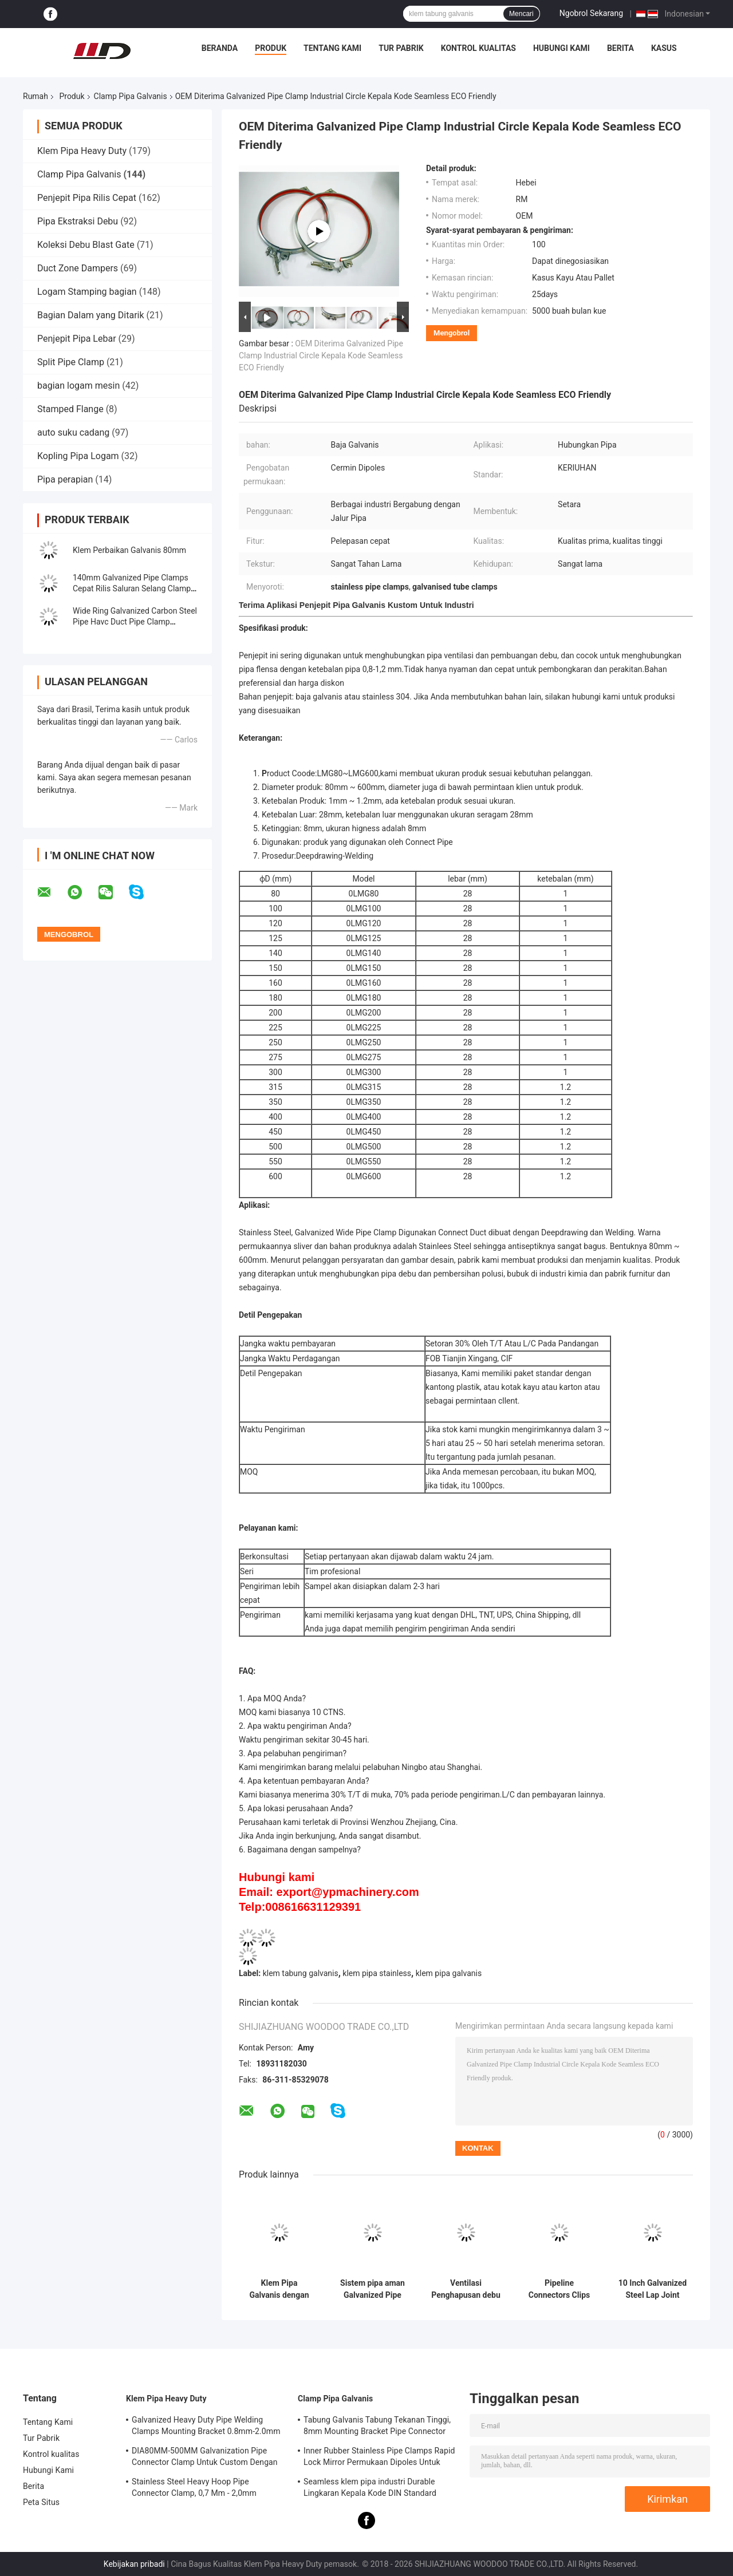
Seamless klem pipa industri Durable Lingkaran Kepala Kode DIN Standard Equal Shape (370, 2489)
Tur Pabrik (401, 48)
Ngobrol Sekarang (591, 13)
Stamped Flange (70, 409)
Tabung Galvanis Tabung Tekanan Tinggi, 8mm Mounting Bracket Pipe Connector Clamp (377, 2427)
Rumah (35, 96)
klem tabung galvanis (300, 1973)
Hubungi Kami (561, 48)
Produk (270, 48)
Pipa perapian (65, 479)
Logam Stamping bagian (87, 291)
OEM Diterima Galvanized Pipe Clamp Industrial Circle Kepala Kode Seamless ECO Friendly (321, 355)
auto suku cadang (73, 432)
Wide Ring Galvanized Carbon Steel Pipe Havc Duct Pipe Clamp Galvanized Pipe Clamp (135, 621)
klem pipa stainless (376, 1973)
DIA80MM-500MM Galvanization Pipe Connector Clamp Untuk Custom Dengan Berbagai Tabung (205, 2458)
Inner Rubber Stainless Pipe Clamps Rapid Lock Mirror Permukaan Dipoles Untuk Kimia (379, 2458)
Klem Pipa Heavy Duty (82, 150)
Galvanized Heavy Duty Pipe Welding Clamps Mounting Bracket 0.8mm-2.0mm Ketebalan (206, 2427)
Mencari (521, 14)
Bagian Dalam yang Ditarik (90, 315)
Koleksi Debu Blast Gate (86, 244)
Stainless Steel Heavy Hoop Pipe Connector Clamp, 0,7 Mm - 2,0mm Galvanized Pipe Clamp (194, 2489)
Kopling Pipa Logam (78, 456)
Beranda (220, 48)
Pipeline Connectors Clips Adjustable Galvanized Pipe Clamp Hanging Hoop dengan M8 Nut (559, 2289)
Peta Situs (41, 2502)
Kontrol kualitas (478, 48)
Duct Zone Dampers (77, 268)
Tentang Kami (332, 48)
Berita (620, 48)
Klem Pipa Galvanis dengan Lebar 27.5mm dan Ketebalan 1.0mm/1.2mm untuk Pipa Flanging (279, 2289)
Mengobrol (452, 333)
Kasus (664, 48)
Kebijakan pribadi (134, 2564)
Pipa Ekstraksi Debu (77, 221)
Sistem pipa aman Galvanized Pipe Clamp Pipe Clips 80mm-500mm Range (372, 2289)
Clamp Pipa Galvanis (130, 96)
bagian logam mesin (78, 385)
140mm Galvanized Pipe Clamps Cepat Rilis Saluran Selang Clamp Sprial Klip (132, 588)
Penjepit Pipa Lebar (76, 338)
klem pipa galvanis (449, 1973)
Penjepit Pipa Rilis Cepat (86, 197)
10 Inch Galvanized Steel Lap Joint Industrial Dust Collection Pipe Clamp (652, 2289)
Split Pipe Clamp (70, 362)
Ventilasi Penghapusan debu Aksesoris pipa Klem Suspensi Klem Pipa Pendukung (466, 2289)
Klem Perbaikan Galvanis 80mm (129, 550)
